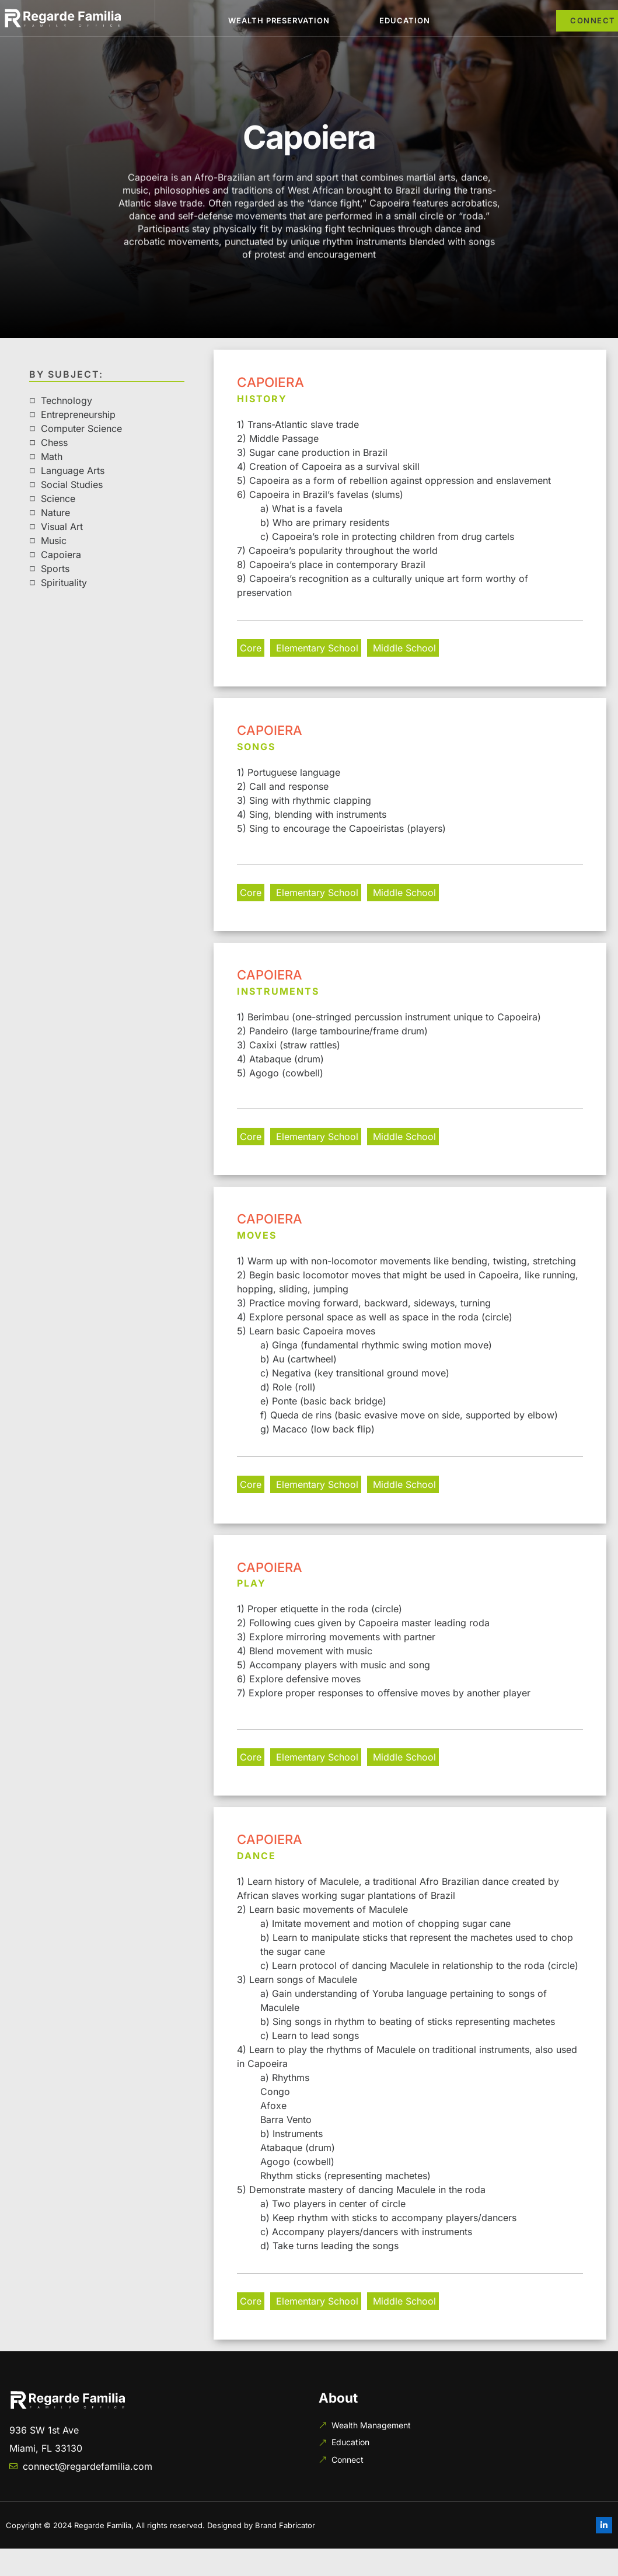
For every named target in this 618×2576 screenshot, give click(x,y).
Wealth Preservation (279, 20)
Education (404, 20)
